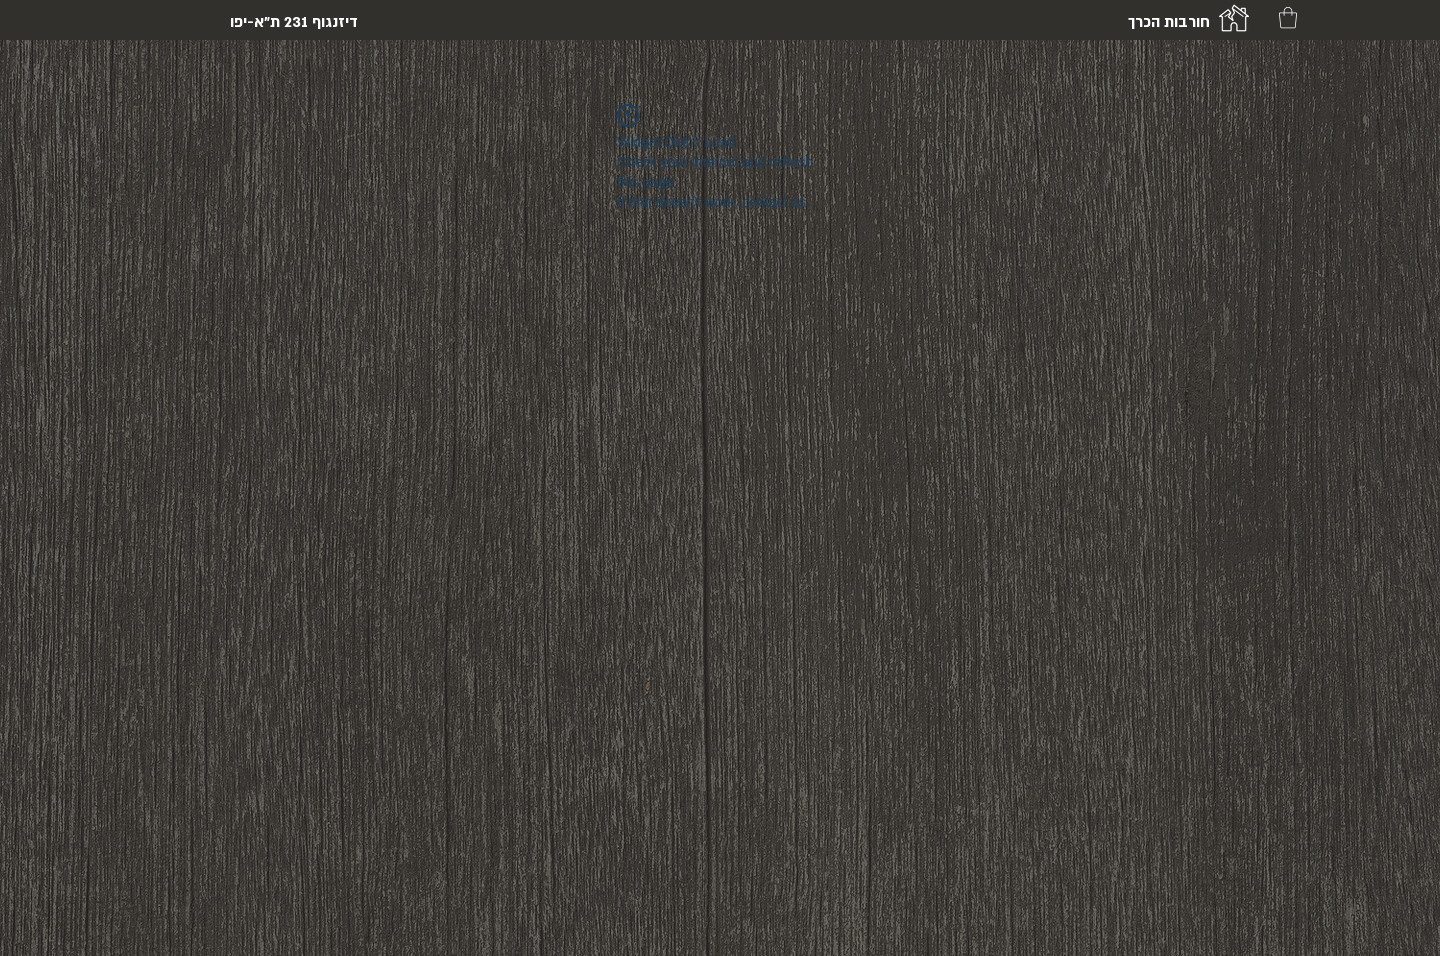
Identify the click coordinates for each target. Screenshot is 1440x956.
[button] (1288, 17)
